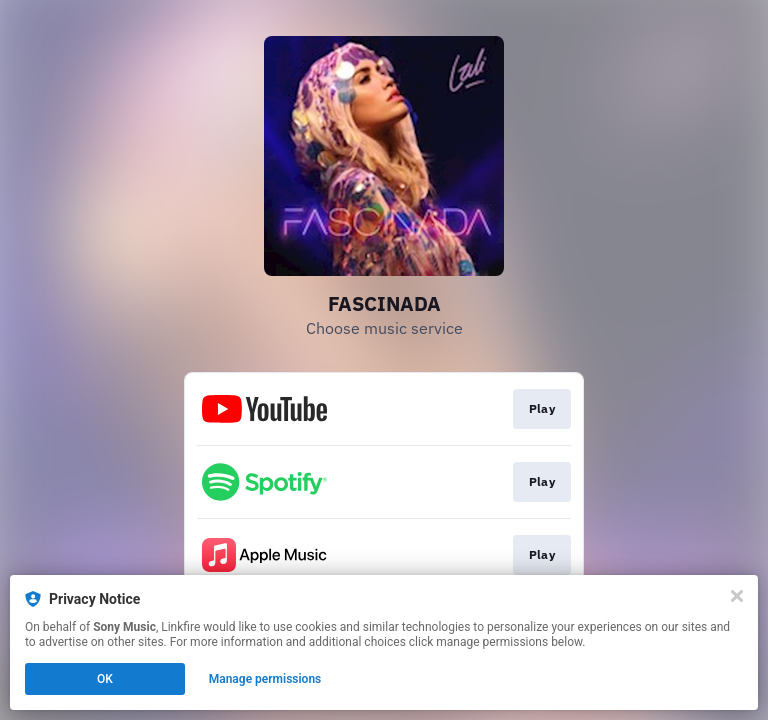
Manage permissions (265, 679)
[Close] (737, 596)
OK (105, 679)
